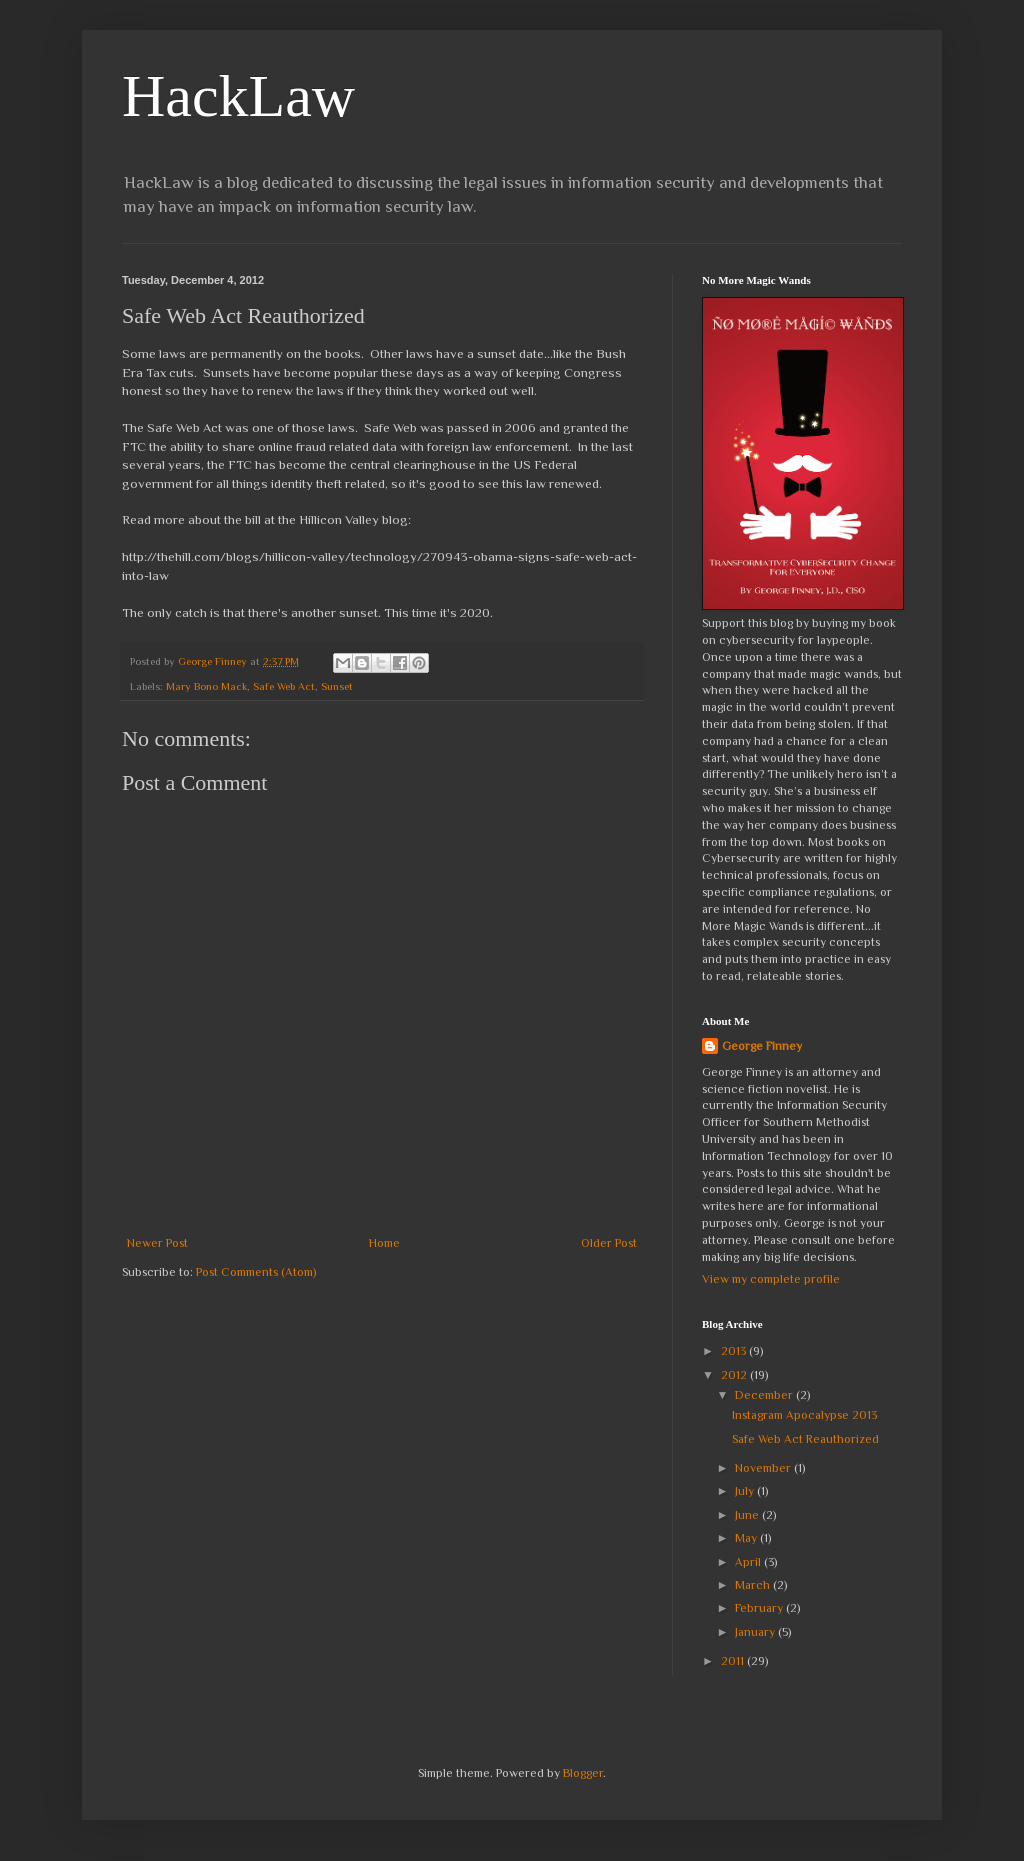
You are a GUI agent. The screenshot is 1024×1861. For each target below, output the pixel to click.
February (760, 1608)
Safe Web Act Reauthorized (805, 1439)
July (746, 1491)
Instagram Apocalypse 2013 (804, 1415)
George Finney (762, 1046)
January (756, 1632)
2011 (734, 1661)
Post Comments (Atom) (256, 1272)
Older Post (609, 1243)
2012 (735, 1375)
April (749, 1562)
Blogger (583, 1773)
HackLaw (238, 96)
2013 (735, 1351)
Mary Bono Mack (206, 686)
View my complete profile (771, 1279)
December (765, 1395)
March (754, 1585)
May (747, 1538)
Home (384, 1243)
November (764, 1468)
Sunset (337, 686)
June (748, 1515)
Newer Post (157, 1243)
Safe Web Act (284, 686)
